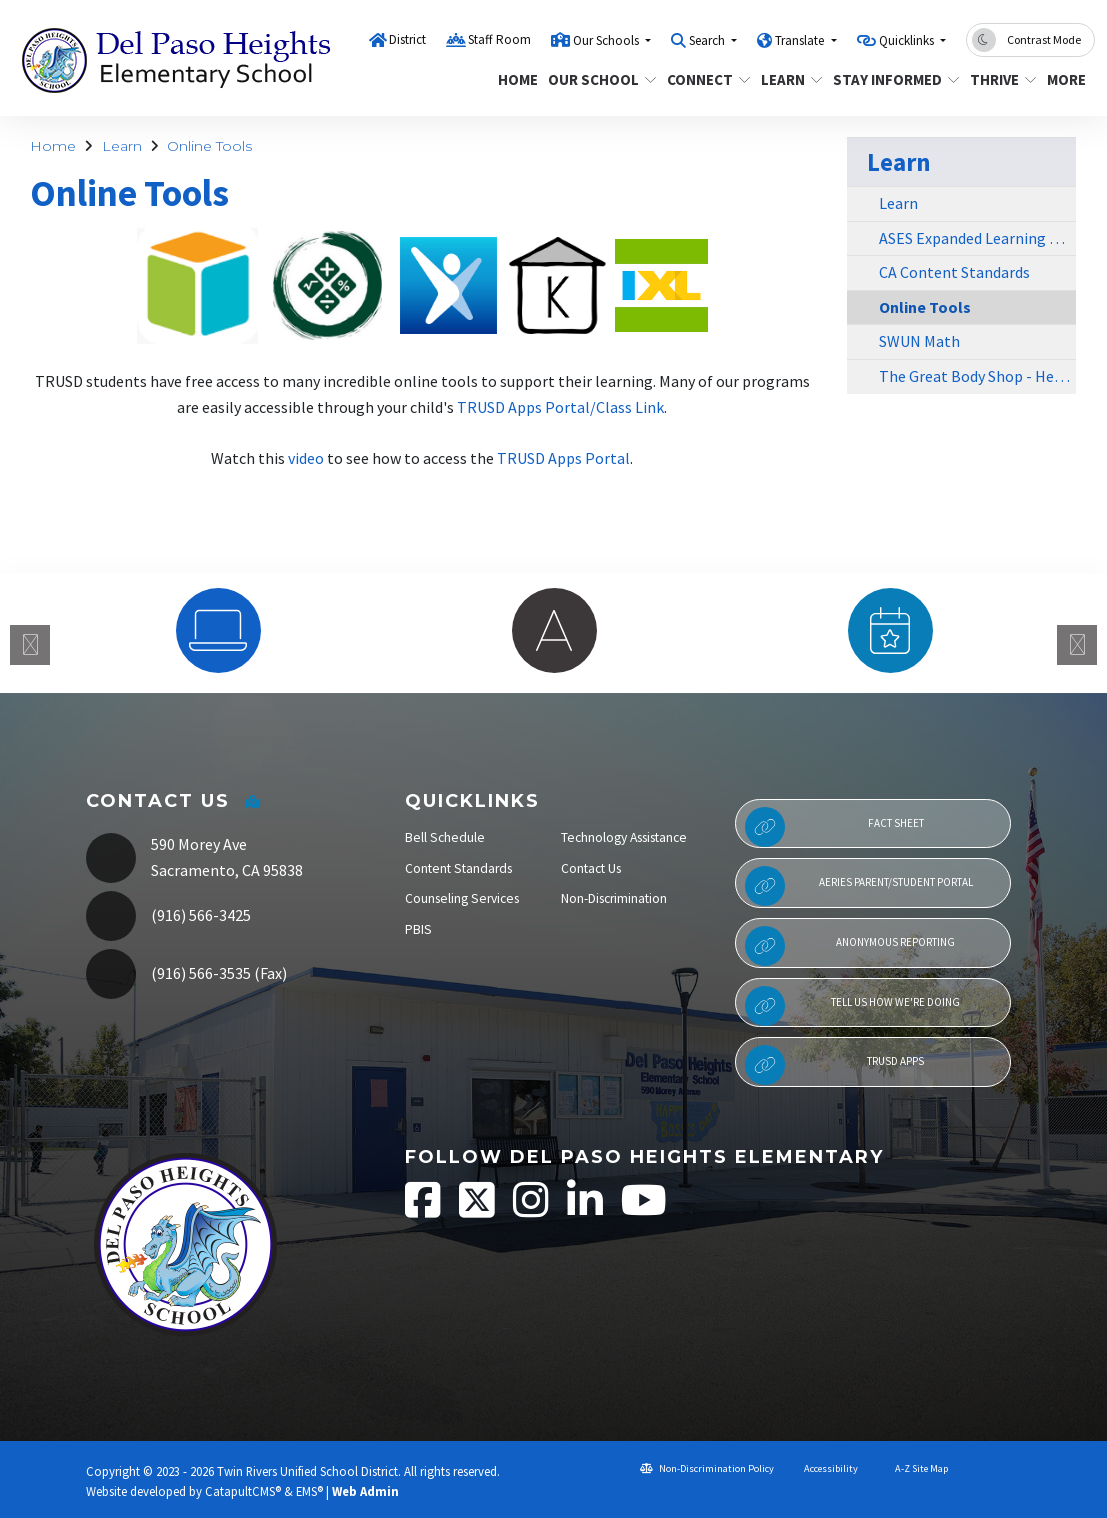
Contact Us (591, 868)
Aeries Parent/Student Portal (859, 886)
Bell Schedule (445, 837)
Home (515, 79)
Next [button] (1077, 645)
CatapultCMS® (243, 1491)
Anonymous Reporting (850, 946)
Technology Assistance (624, 837)
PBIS (418, 929)
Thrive (999, 79)
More (1068, 79)
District (407, 39)
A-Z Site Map (912, 1468)
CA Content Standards (954, 272)
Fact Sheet (834, 827)
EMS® (309, 1491)
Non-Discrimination (614, 898)
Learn (788, 79)
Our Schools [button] (607, 40)
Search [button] (708, 40)
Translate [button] (801, 40)
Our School (596, 79)
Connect (704, 79)
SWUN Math (919, 341)
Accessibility (824, 1468)
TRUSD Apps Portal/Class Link (560, 407)
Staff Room (499, 39)
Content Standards (458, 868)
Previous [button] (30, 645)
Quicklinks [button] (908, 40)
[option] (218, 630)
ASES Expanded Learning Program (978, 238)
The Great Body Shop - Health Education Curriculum (978, 376)
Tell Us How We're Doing (853, 1006)
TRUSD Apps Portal (563, 458)
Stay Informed (889, 79)
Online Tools (209, 146)
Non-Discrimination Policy (707, 1468)
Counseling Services (462, 898)
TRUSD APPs (835, 1065)
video (306, 458)
